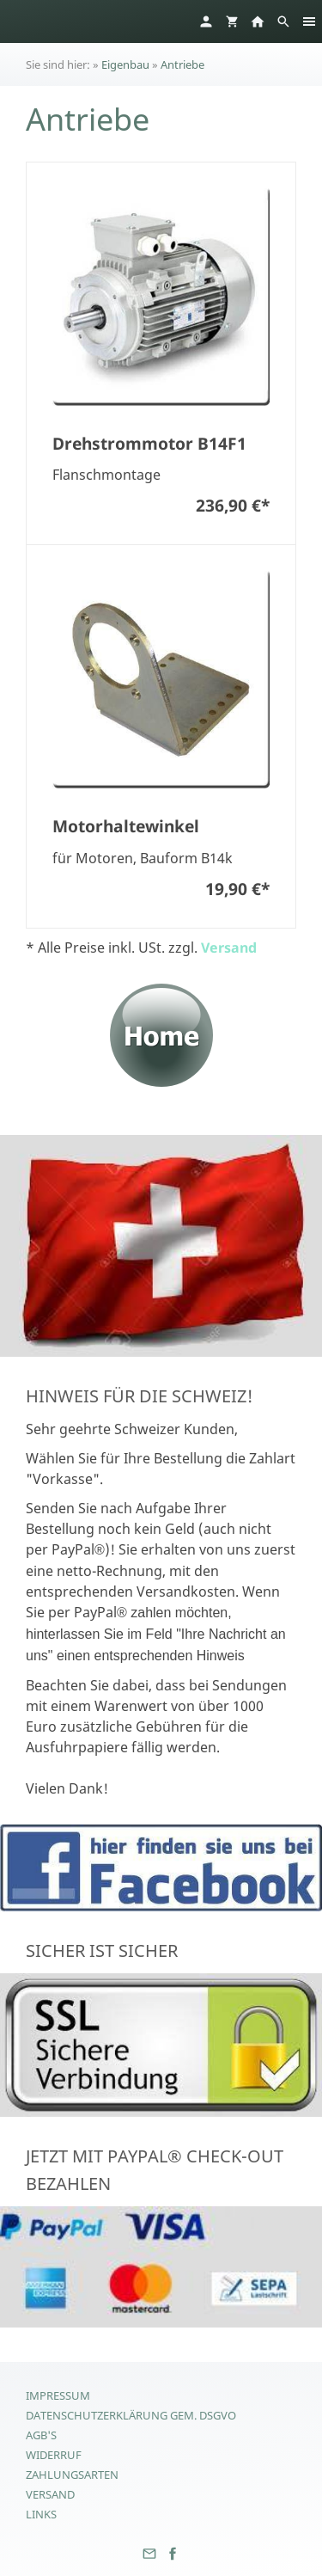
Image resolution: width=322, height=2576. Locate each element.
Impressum (58, 2395)
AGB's (41, 2435)
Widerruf (54, 2455)
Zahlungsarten (72, 2474)
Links (41, 2514)
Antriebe (182, 64)
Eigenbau (125, 64)
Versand (229, 947)
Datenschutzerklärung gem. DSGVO (131, 2415)
